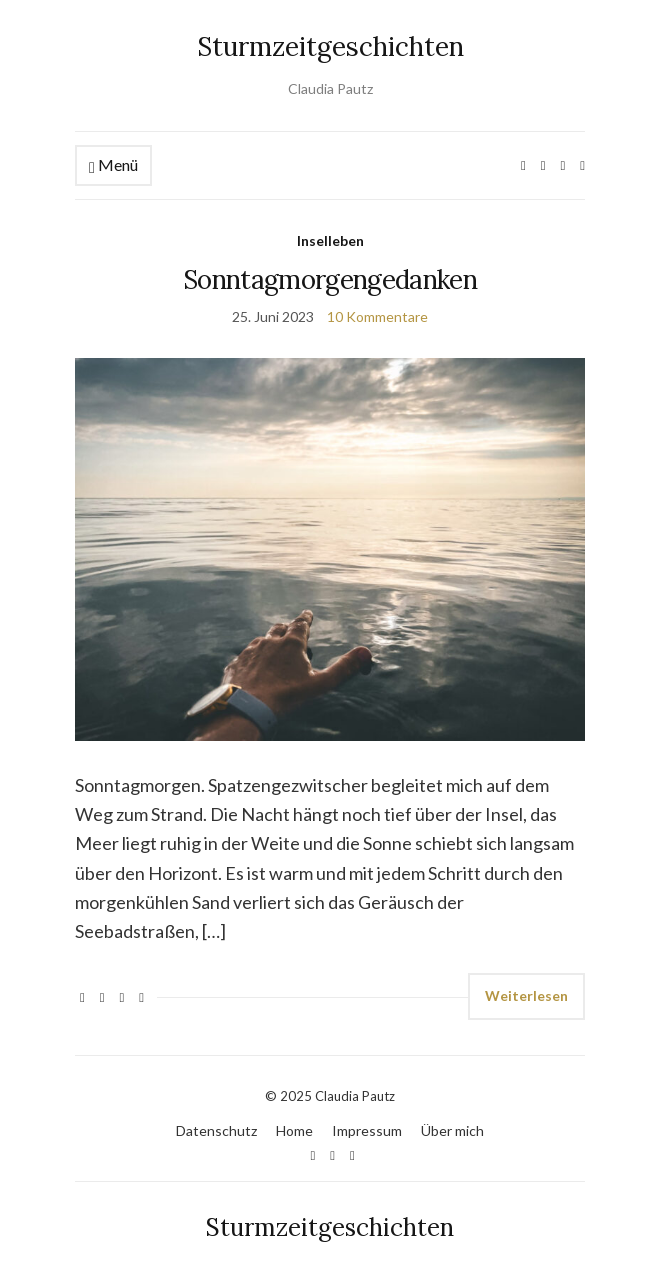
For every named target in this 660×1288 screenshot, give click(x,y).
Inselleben (330, 240)
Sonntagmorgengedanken (330, 279)
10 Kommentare (377, 316)
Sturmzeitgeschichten (330, 46)
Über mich (452, 1130)
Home (294, 1130)
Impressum (367, 1130)
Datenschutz (216, 1130)
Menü (113, 165)
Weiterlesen (526, 995)
